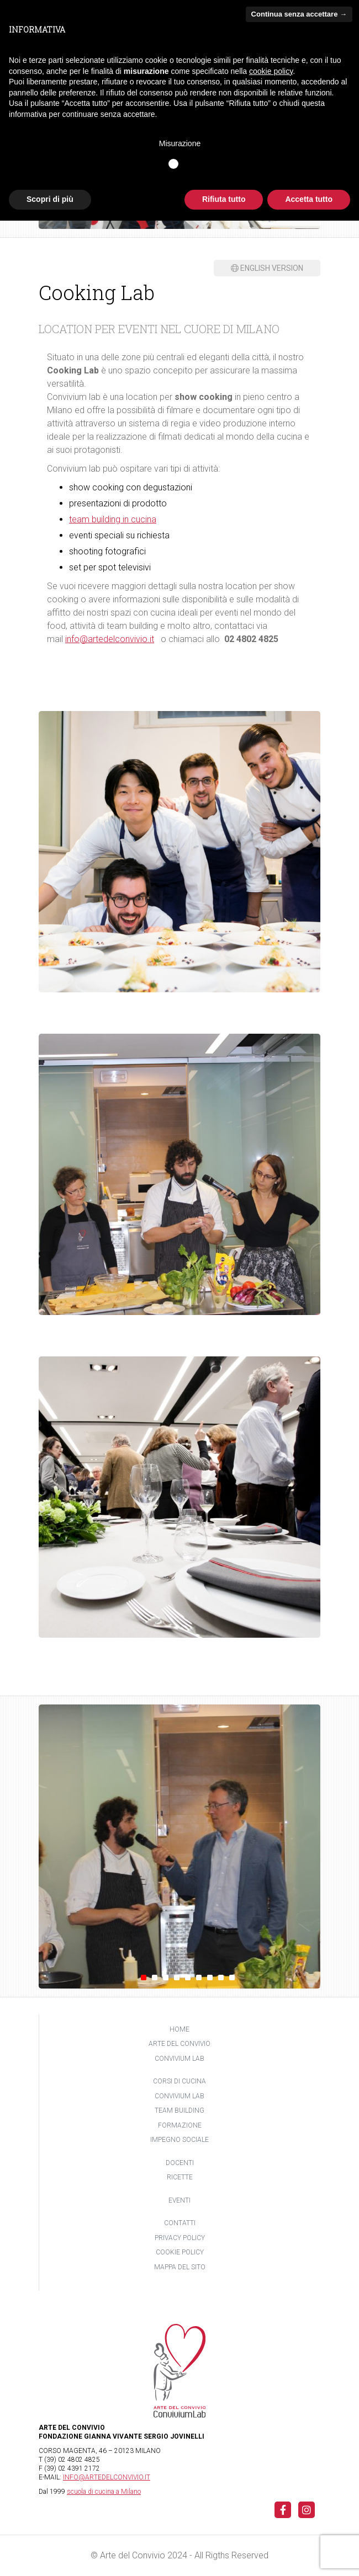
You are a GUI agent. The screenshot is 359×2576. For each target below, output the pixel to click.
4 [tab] (177, 1977)
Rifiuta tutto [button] (224, 199)
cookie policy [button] (271, 71)
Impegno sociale (179, 2140)
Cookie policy (180, 2252)
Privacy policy (180, 2238)
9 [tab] (232, 1977)
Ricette (180, 2177)
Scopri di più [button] (50, 199)
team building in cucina (112, 519)
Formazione (180, 2125)
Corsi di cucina (179, 2081)
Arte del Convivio (179, 2044)
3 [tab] (165, 1977)
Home (179, 2029)
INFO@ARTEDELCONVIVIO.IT (106, 2477)
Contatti (180, 2223)
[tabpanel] (179, 1846)
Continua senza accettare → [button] (299, 14)
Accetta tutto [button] (308, 199)
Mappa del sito (179, 2267)
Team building (179, 2110)
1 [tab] (143, 1977)
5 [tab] (188, 1977)
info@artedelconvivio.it (109, 639)
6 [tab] (199, 1977)
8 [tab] (221, 1977)
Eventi (179, 2200)
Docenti (180, 2163)
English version (267, 268)
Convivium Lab (179, 2058)
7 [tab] (210, 1977)
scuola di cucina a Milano (104, 2491)
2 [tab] (154, 1977)
